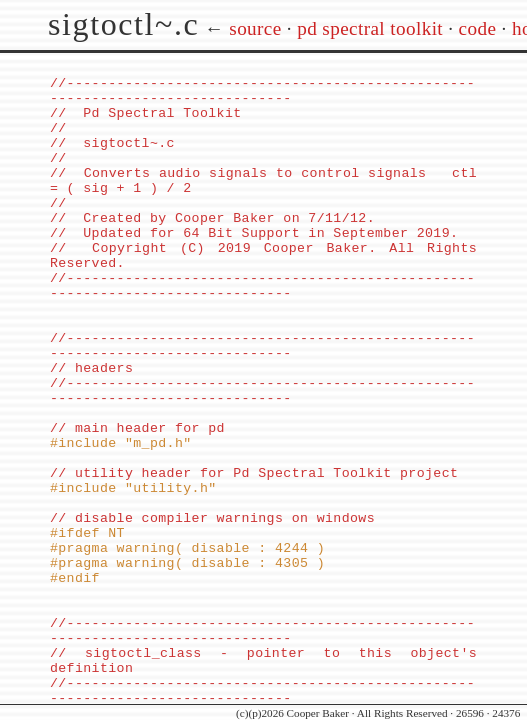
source (255, 28)
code (478, 28)
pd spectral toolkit (370, 28)
